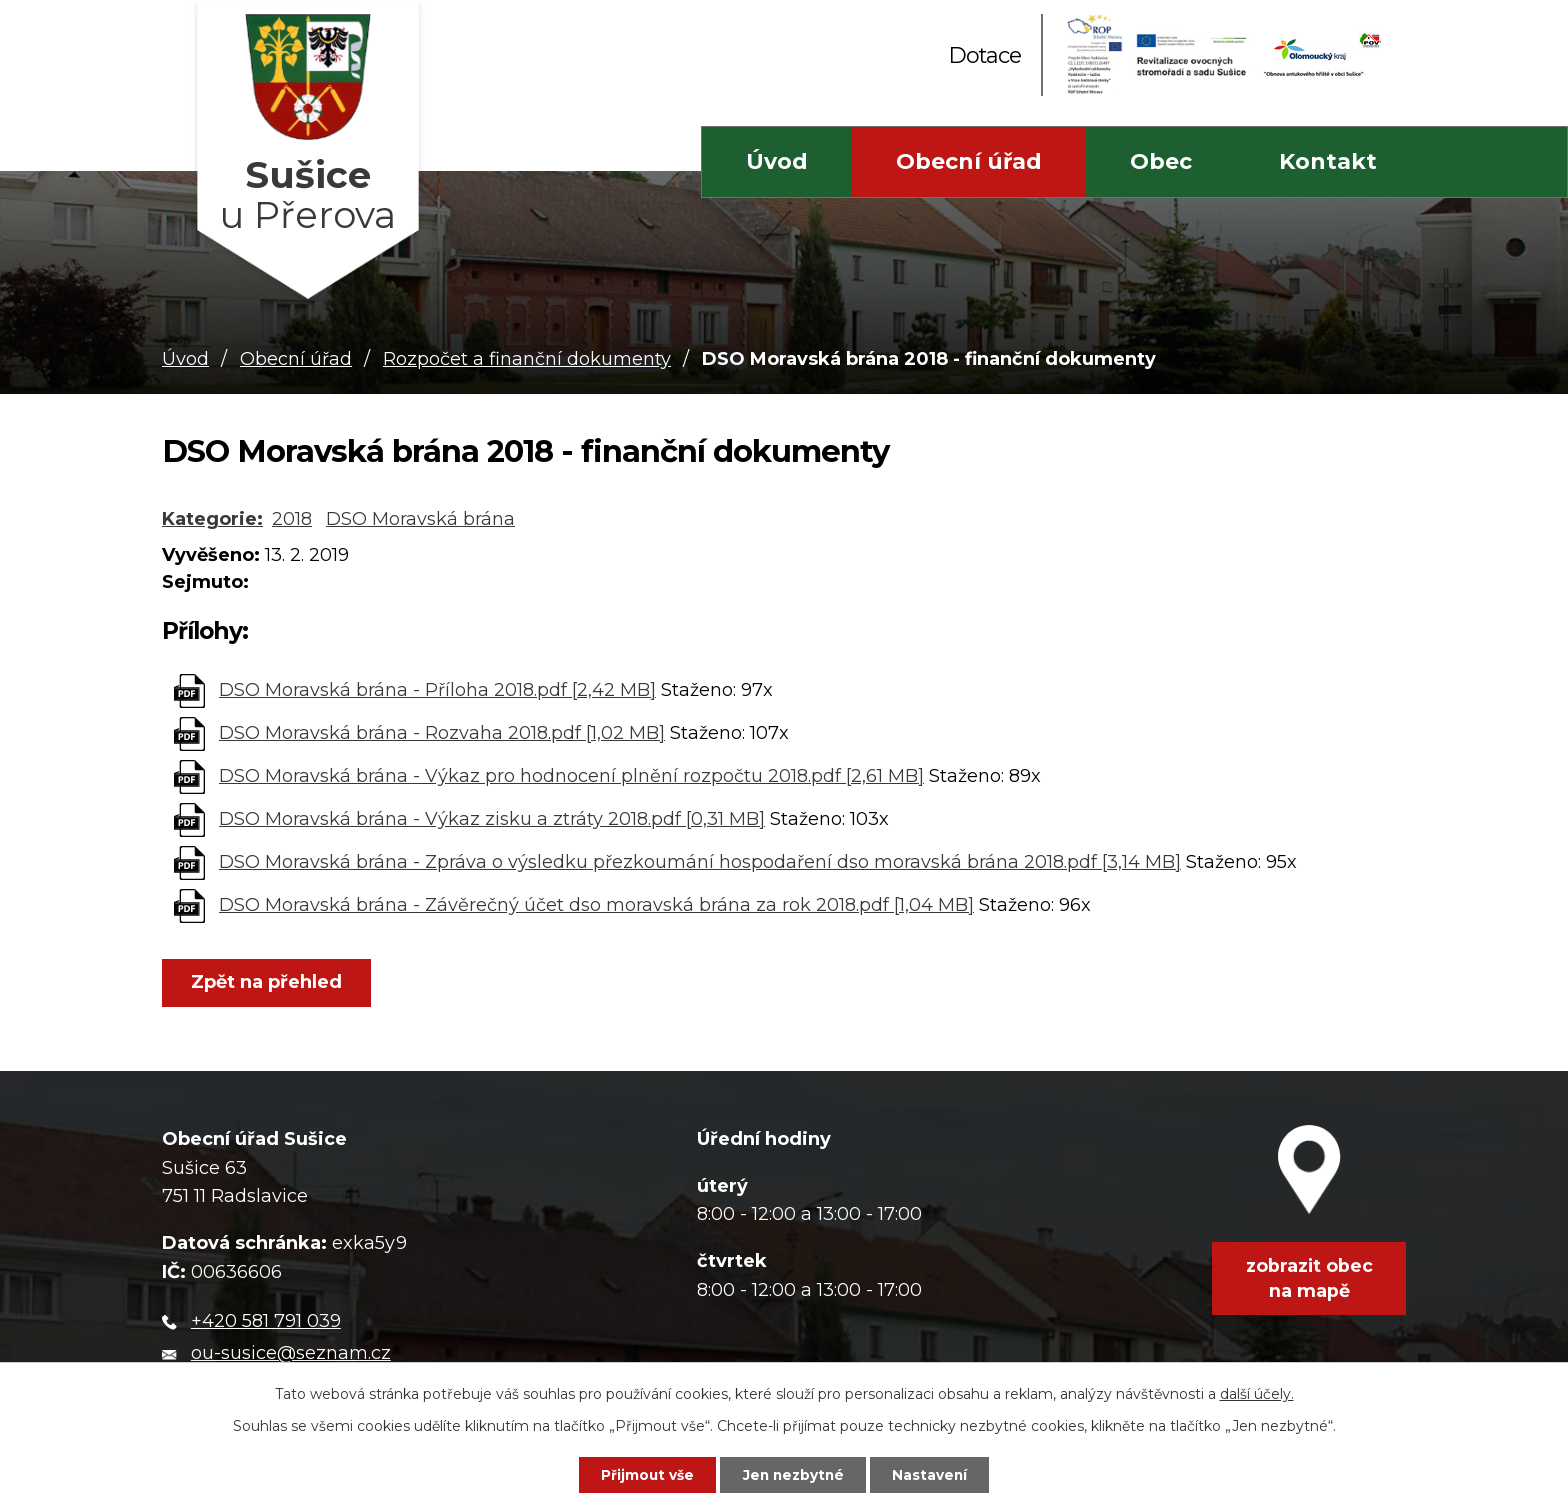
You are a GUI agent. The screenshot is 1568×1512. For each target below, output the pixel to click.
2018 (292, 519)
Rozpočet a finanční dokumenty (527, 359)
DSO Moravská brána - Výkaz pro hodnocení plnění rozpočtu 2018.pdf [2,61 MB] (571, 776)
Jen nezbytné (793, 1474)
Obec (1161, 161)
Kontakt (1328, 161)
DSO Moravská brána (420, 519)
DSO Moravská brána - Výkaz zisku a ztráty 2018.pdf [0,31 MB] (492, 819)
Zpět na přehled (269, 983)
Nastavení (937, 1474)
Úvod (777, 161)
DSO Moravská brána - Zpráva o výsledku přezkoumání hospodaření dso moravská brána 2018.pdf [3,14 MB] (700, 862)
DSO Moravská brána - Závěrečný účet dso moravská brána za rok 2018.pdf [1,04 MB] (596, 905)
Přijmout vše (641, 1474)
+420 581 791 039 (266, 1321)
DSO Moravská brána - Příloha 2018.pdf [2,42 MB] (437, 690)
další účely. (1257, 1392)
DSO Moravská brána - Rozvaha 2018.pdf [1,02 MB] (442, 733)
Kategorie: (212, 519)
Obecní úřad (969, 161)
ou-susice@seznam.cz (291, 1354)
